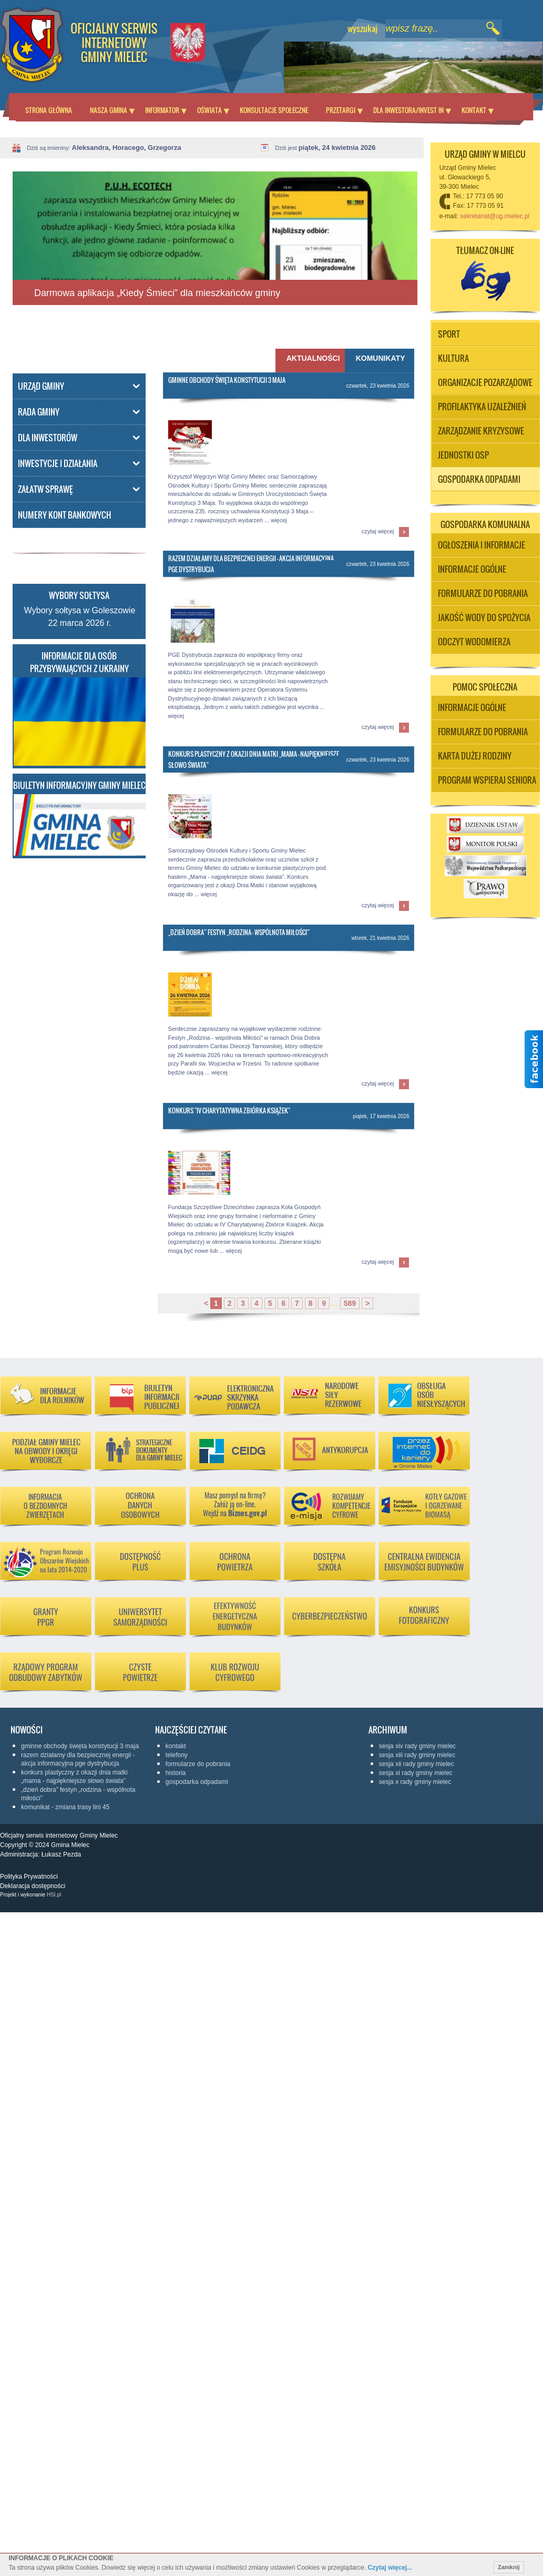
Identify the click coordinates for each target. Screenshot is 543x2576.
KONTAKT (176, 1746)
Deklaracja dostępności (32, 1886)
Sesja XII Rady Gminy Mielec (416, 1764)
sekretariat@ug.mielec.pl (494, 216)
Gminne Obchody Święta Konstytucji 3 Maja (226, 380)
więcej (279, 520)
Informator (162, 110)
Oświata (209, 110)
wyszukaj (362, 28)
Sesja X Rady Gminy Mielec (415, 1782)
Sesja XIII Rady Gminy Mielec (417, 1755)
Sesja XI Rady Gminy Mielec (416, 1773)
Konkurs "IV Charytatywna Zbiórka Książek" (229, 1110)
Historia (176, 1773)
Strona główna (48, 110)
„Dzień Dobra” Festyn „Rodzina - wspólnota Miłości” (239, 932)
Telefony (177, 1755)
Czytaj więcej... (389, 2567)
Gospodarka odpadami (197, 1782)
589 (350, 1303)
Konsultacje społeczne (274, 110)
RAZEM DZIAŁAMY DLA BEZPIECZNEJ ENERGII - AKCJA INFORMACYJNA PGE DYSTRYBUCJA (78, 1759)
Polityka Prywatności (29, 1876)
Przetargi (340, 110)
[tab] (379, 360)
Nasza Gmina (108, 110)
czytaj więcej (378, 531)
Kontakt (474, 110)
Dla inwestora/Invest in (408, 110)
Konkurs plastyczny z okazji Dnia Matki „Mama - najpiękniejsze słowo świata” (74, 1776)
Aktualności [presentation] (311, 358)
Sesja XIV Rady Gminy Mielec (417, 1746)
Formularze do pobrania (198, 1764)
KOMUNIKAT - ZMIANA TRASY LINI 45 (65, 1807)
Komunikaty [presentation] (380, 358)
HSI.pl (54, 1895)
